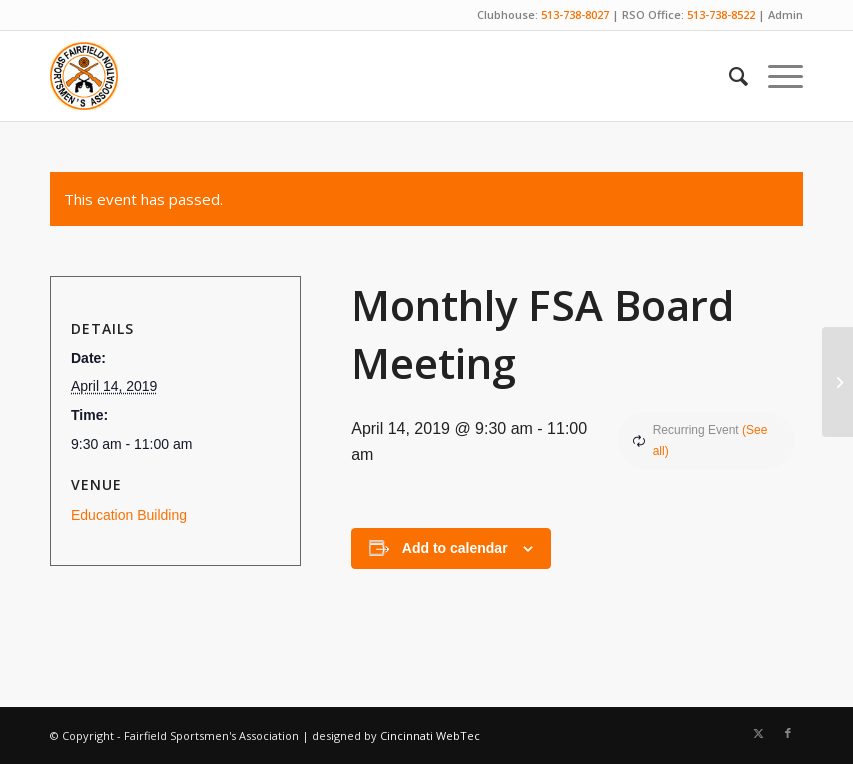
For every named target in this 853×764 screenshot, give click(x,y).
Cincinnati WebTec (430, 735)
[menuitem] (728, 76)
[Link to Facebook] (788, 733)
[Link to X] (758, 733)
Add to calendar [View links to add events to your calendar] (455, 548)
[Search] (728, 76)
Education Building (129, 515)
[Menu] (775, 76)
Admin (785, 14)
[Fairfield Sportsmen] (84, 76)
